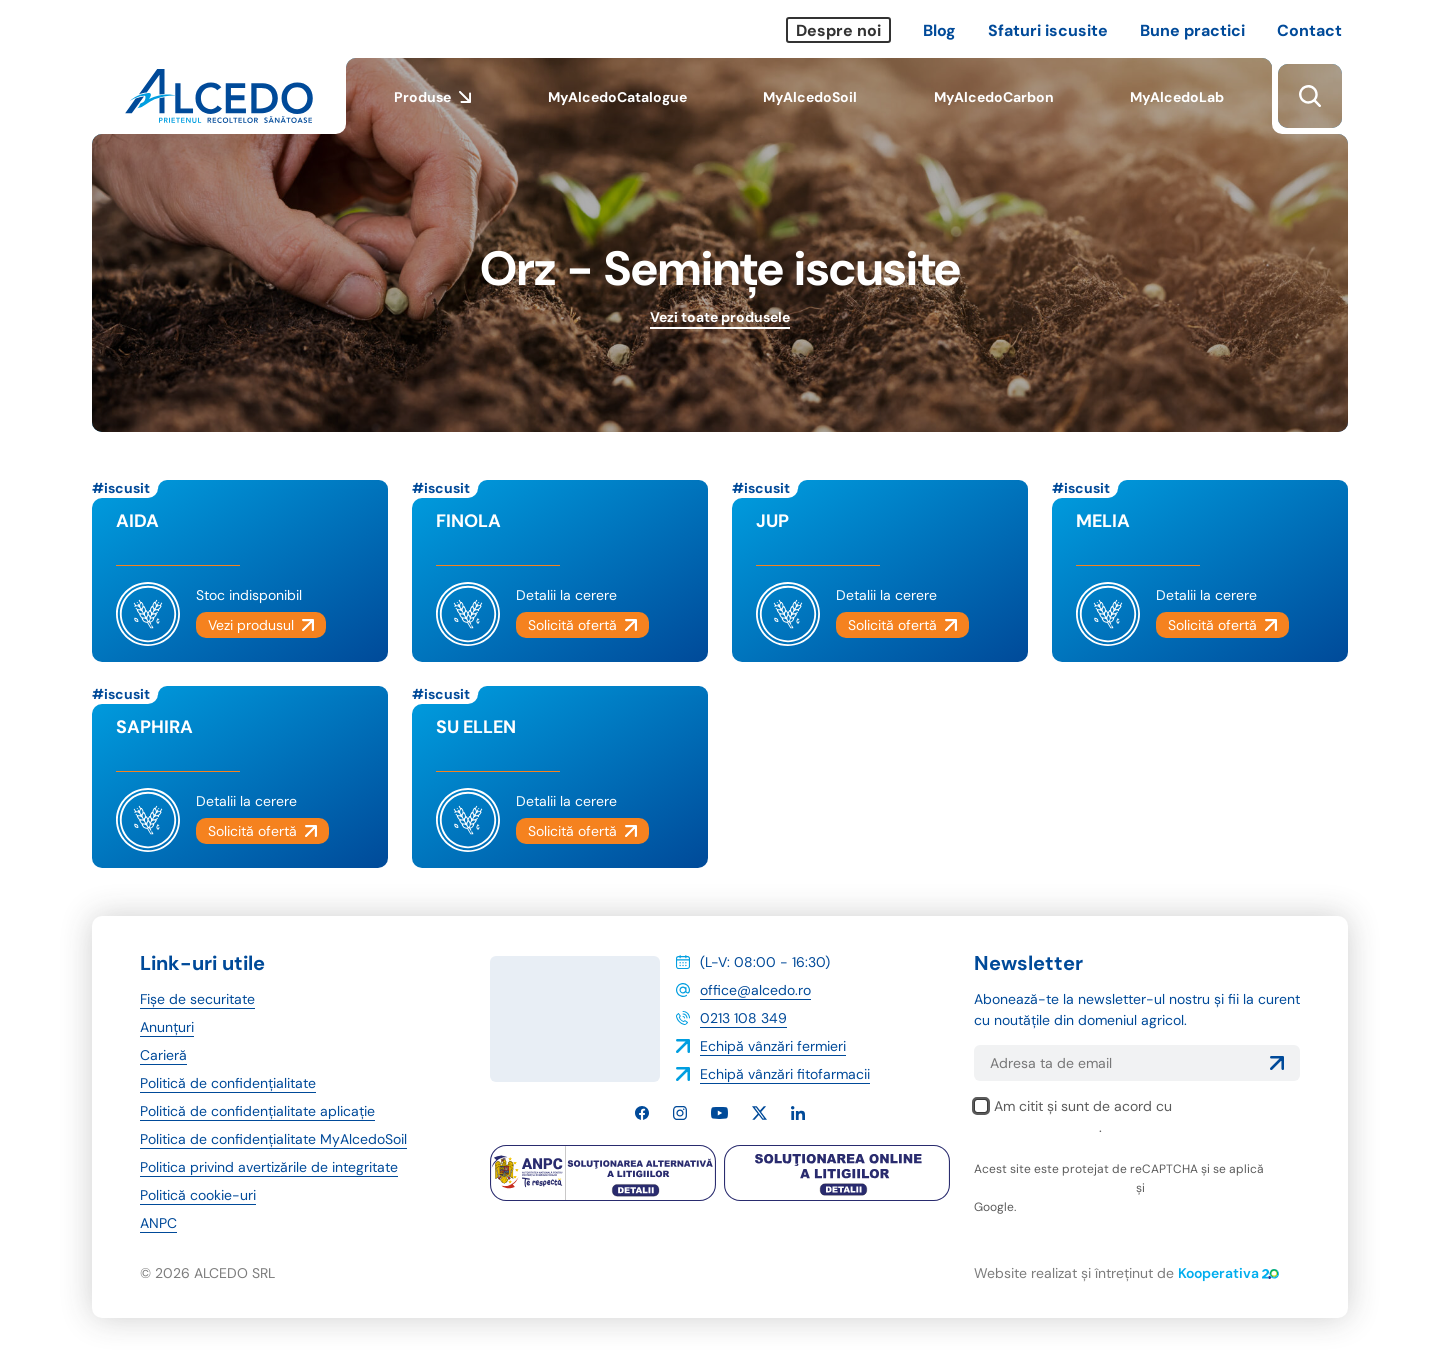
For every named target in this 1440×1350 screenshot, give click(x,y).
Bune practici (1192, 30)
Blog (939, 30)
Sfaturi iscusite (1048, 30)
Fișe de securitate (197, 999)
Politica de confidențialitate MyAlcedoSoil (273, 1139)
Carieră (163, 1055)
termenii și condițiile (1206, 1188)
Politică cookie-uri (198, 1195)
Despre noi (838, 30)
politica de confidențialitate (1053, 1188)
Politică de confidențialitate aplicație (257, 1111)
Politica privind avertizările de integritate (269, 1167)
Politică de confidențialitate (228, 1083)
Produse (432, 111)
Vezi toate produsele (720, 317)
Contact (1309, 30)
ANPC (158, 1223)
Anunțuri (167, 1027)
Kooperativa (1228, 1273)
